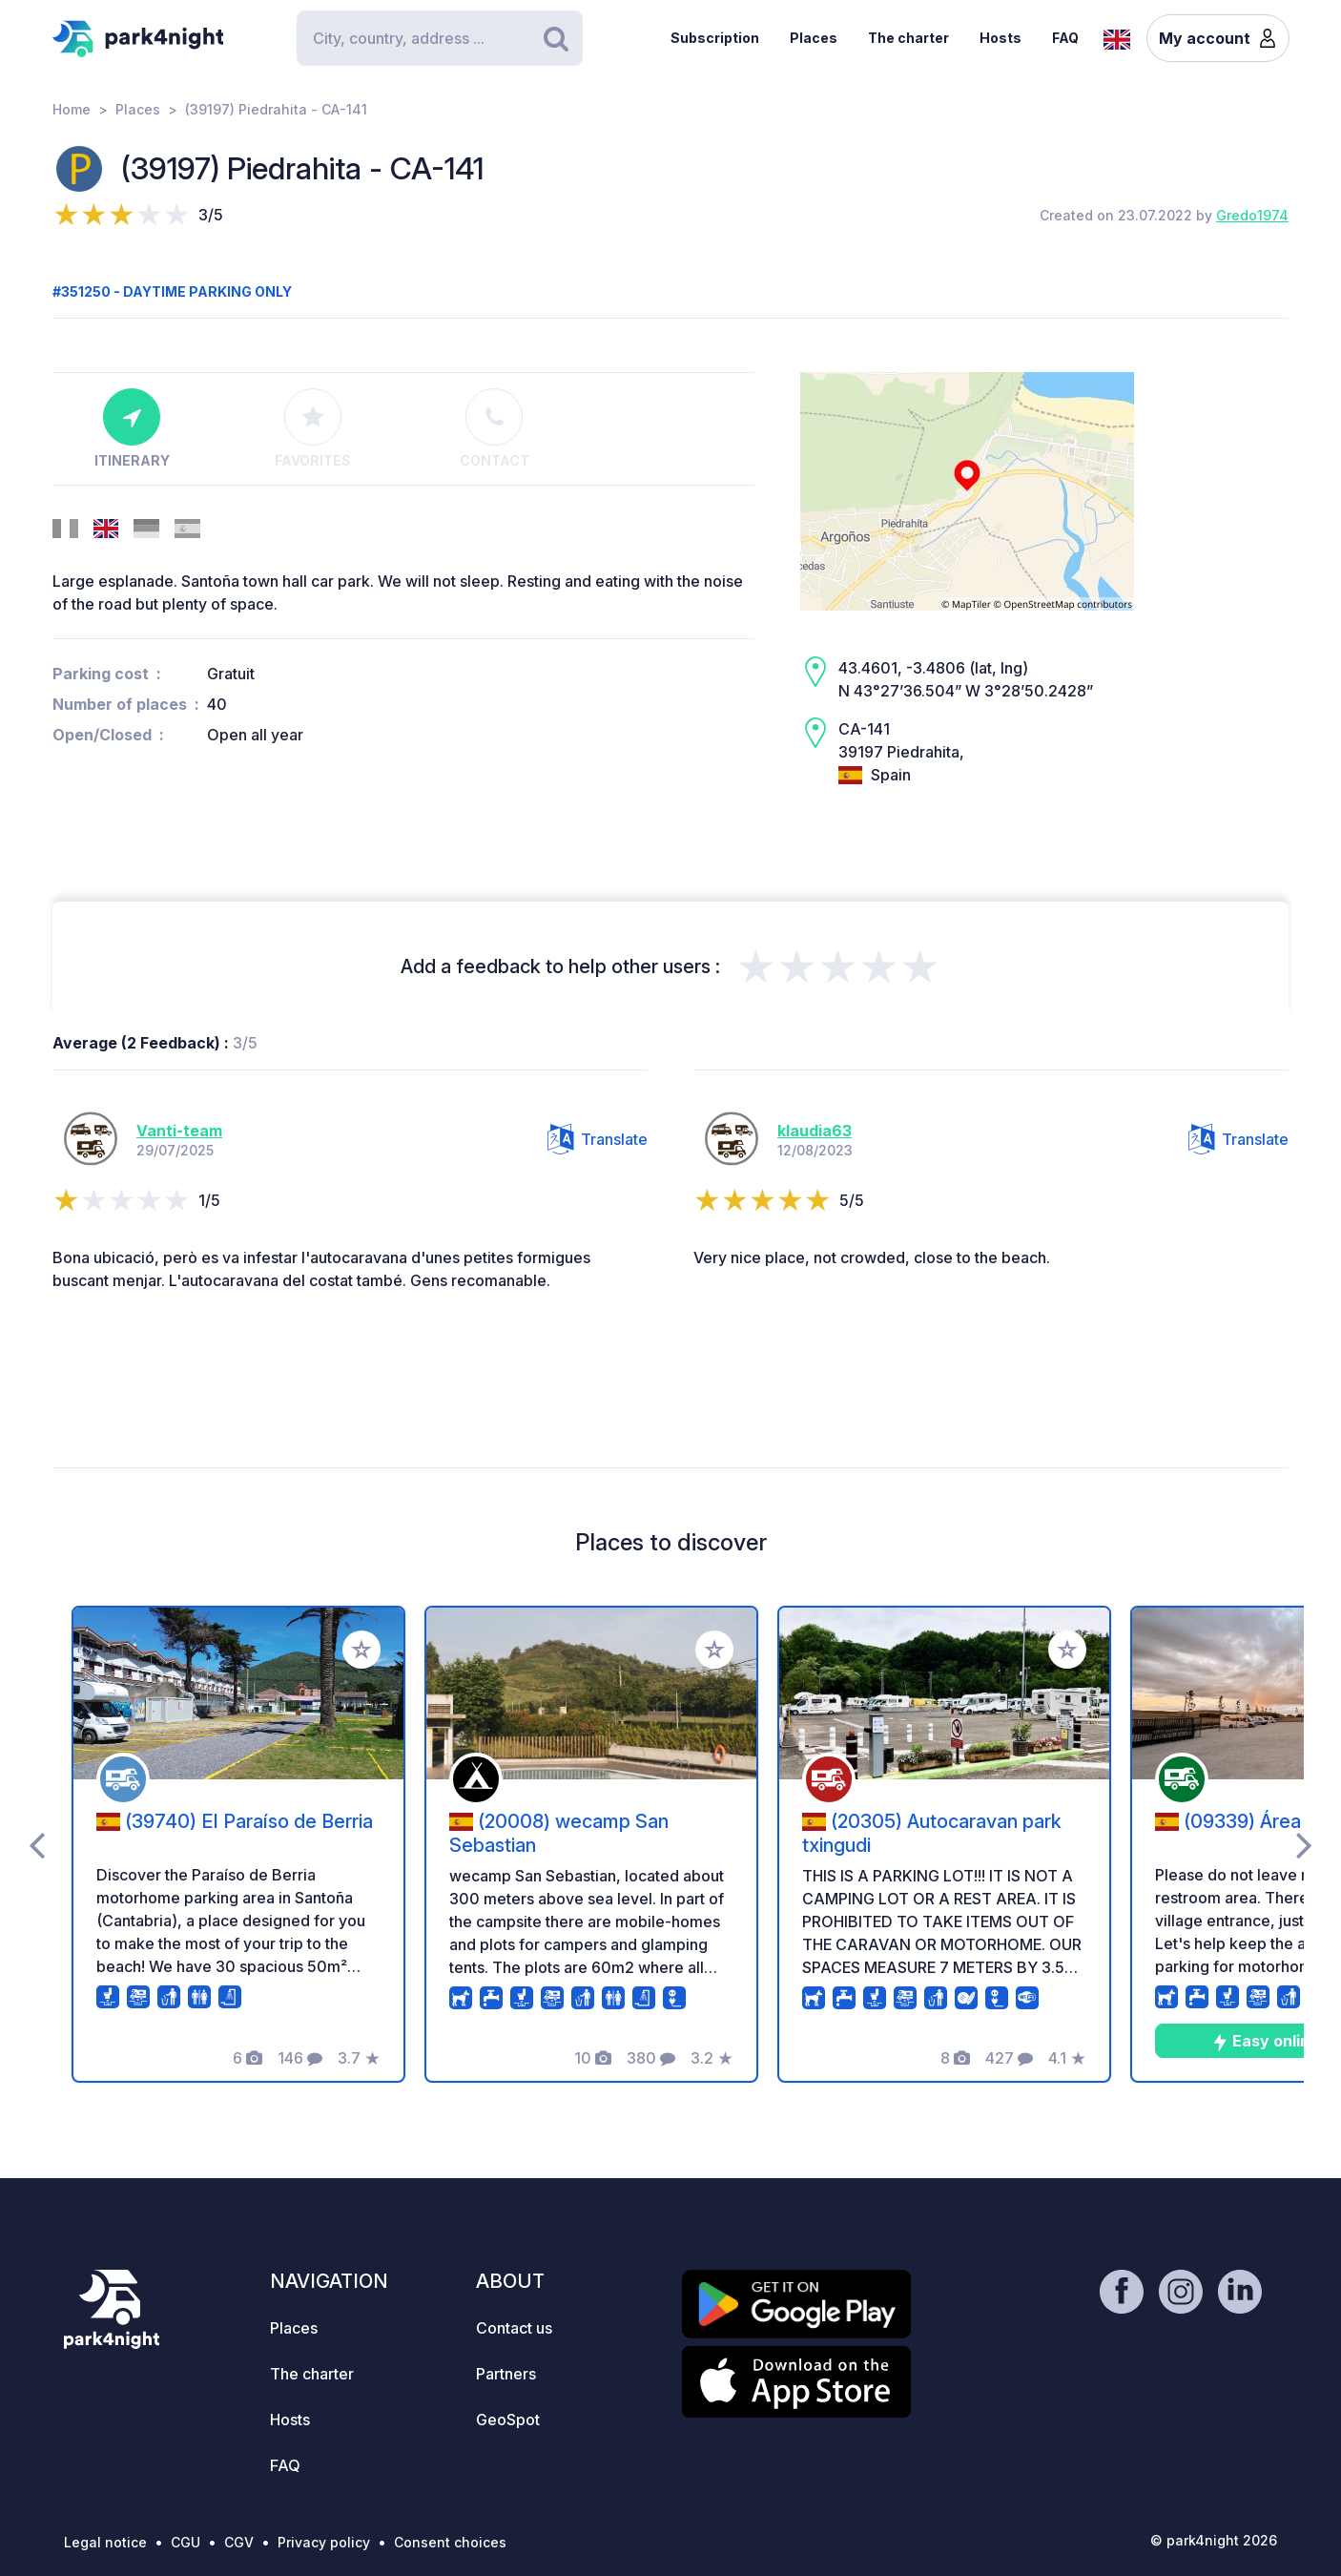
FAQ (1065, 38)
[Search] (440, 38)
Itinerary (132, 428)
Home (71, 109)
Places (813, 38)
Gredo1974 (1252, 215)
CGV (239, 2542)
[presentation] (37, 1844)
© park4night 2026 (1213, 2540)
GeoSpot (508, 2419)
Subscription (714, 38)
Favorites (313, 428)
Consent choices (450, 2542)
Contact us (514, 2327)
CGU (185, 2542)
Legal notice (105, 2542)
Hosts (1000, 38)
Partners (506, 2373)
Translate (597, 1139)
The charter (908, 38)
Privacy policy (324, 2542)
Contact (494, 428)
